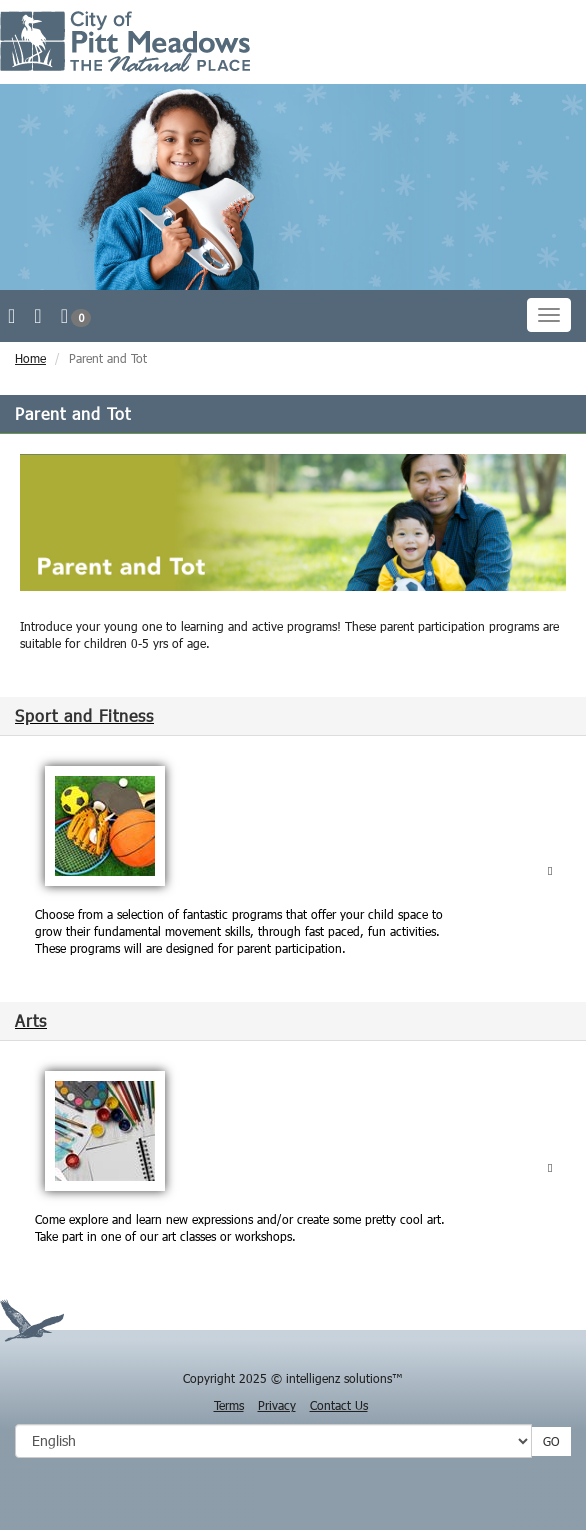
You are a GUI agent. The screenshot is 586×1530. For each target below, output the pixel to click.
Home (30, 358)
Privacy (277, 1405)
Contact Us (339, 1405)
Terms (229, 1405)
